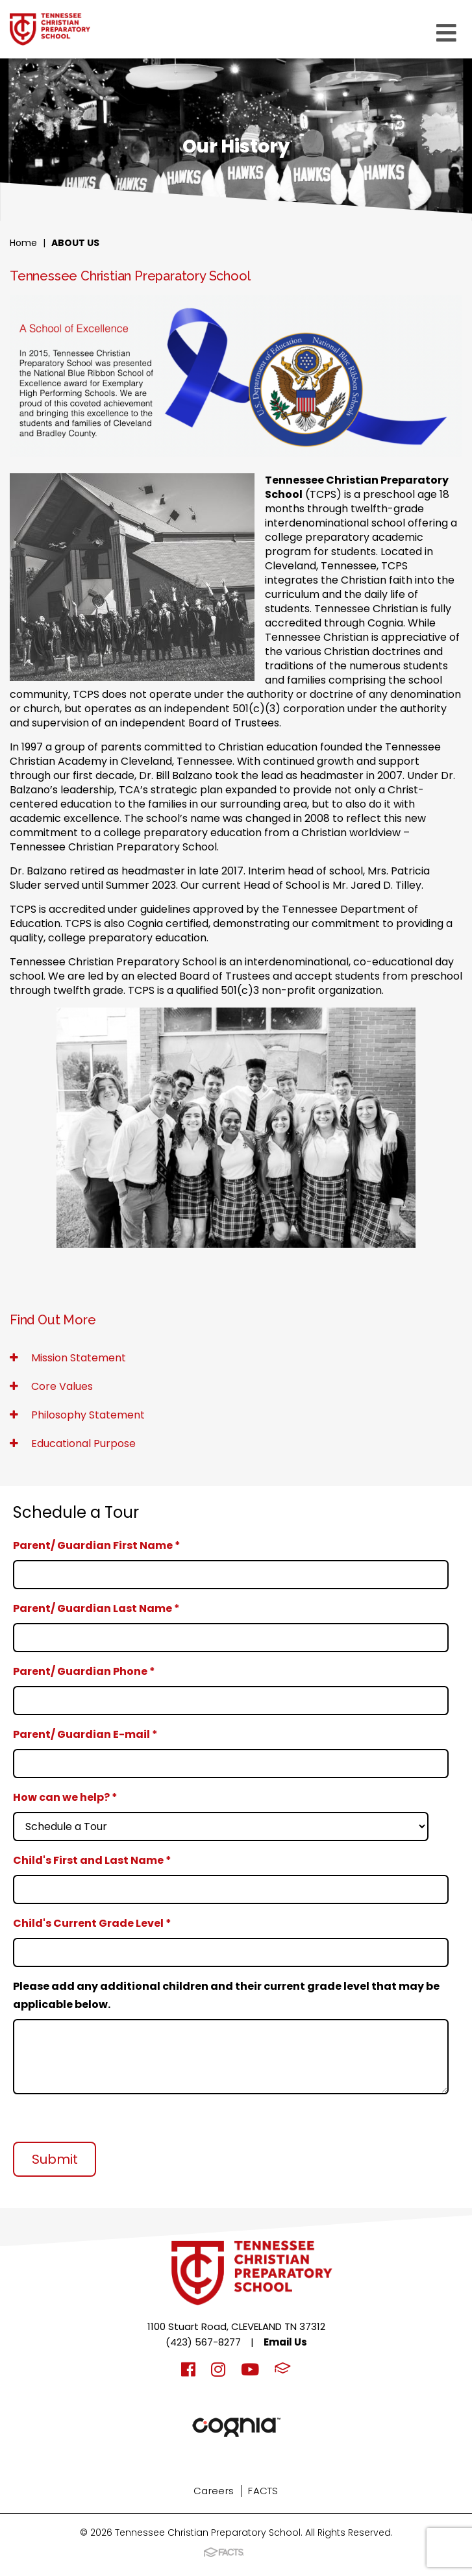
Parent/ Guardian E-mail (85, 1734)
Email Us (285, 2342)
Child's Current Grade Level (92, 1923)
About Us (75, 243)
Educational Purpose (73, 1443)
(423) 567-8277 (203, 2342)
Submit (55, 2159)
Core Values (51, 1386)
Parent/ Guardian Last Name (96, 1608)
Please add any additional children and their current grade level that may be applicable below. (226, 1995)
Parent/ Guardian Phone (84, 1671)
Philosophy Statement (77, 1414)
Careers (213, 2490)
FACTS (263, 2490)
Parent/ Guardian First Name (96, 1545)
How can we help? (65, 1797)
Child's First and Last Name (92, 1860)
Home (23, 243)
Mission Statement (68, 1357)
